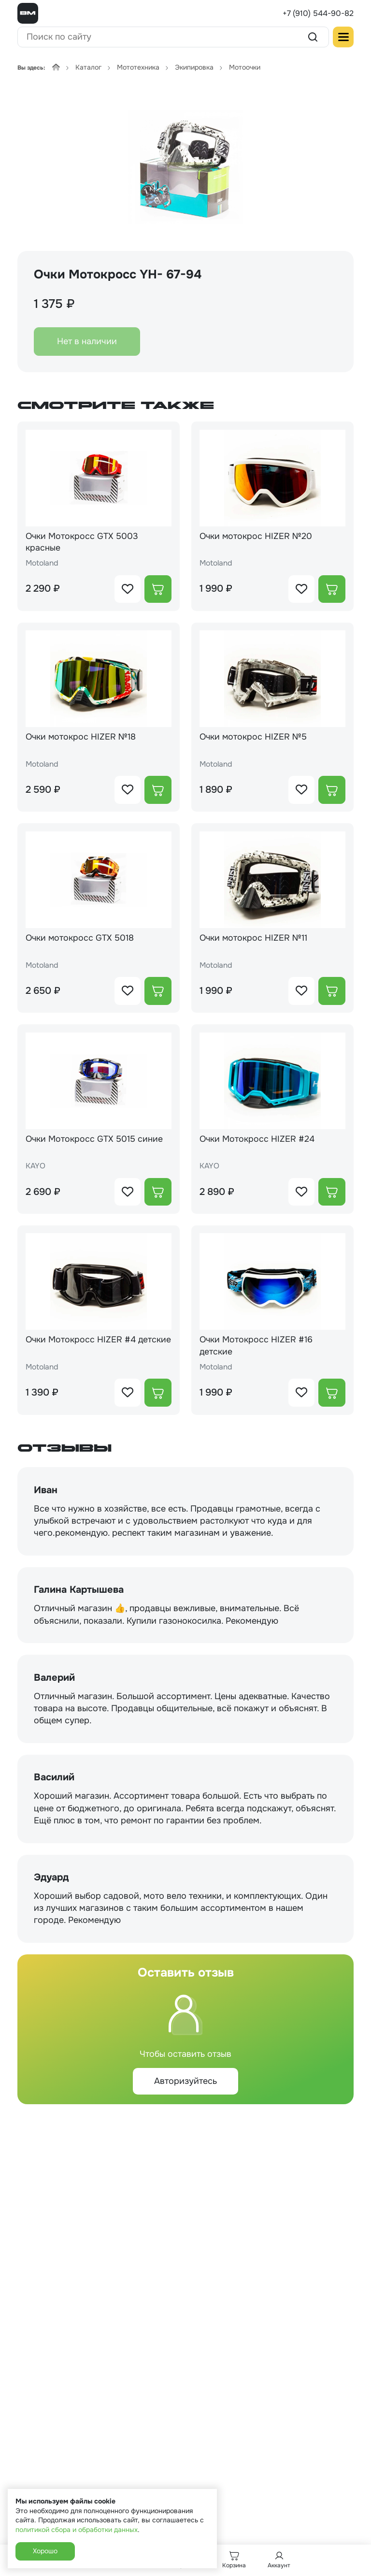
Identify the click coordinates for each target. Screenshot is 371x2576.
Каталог (88, 67)
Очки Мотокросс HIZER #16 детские (257, 1347)
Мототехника (138, 67)
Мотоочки (244, 67)
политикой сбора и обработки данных (76, 2529)
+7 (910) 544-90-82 (318, 13)
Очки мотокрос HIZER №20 (257, 536)
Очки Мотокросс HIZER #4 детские (81, 1347)
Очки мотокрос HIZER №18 (82, 737)
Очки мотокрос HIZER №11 (255, 938)
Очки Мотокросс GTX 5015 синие (95, 1140)
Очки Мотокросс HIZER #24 (257, 1140)
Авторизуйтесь (185, 2083)
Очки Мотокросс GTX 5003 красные (83, 542)
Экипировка (194, 67)
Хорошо (45, 2551)
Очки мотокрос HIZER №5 (254, 737)
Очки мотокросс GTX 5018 (81, 938)
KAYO (36, 1168)
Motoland (43, 564)
